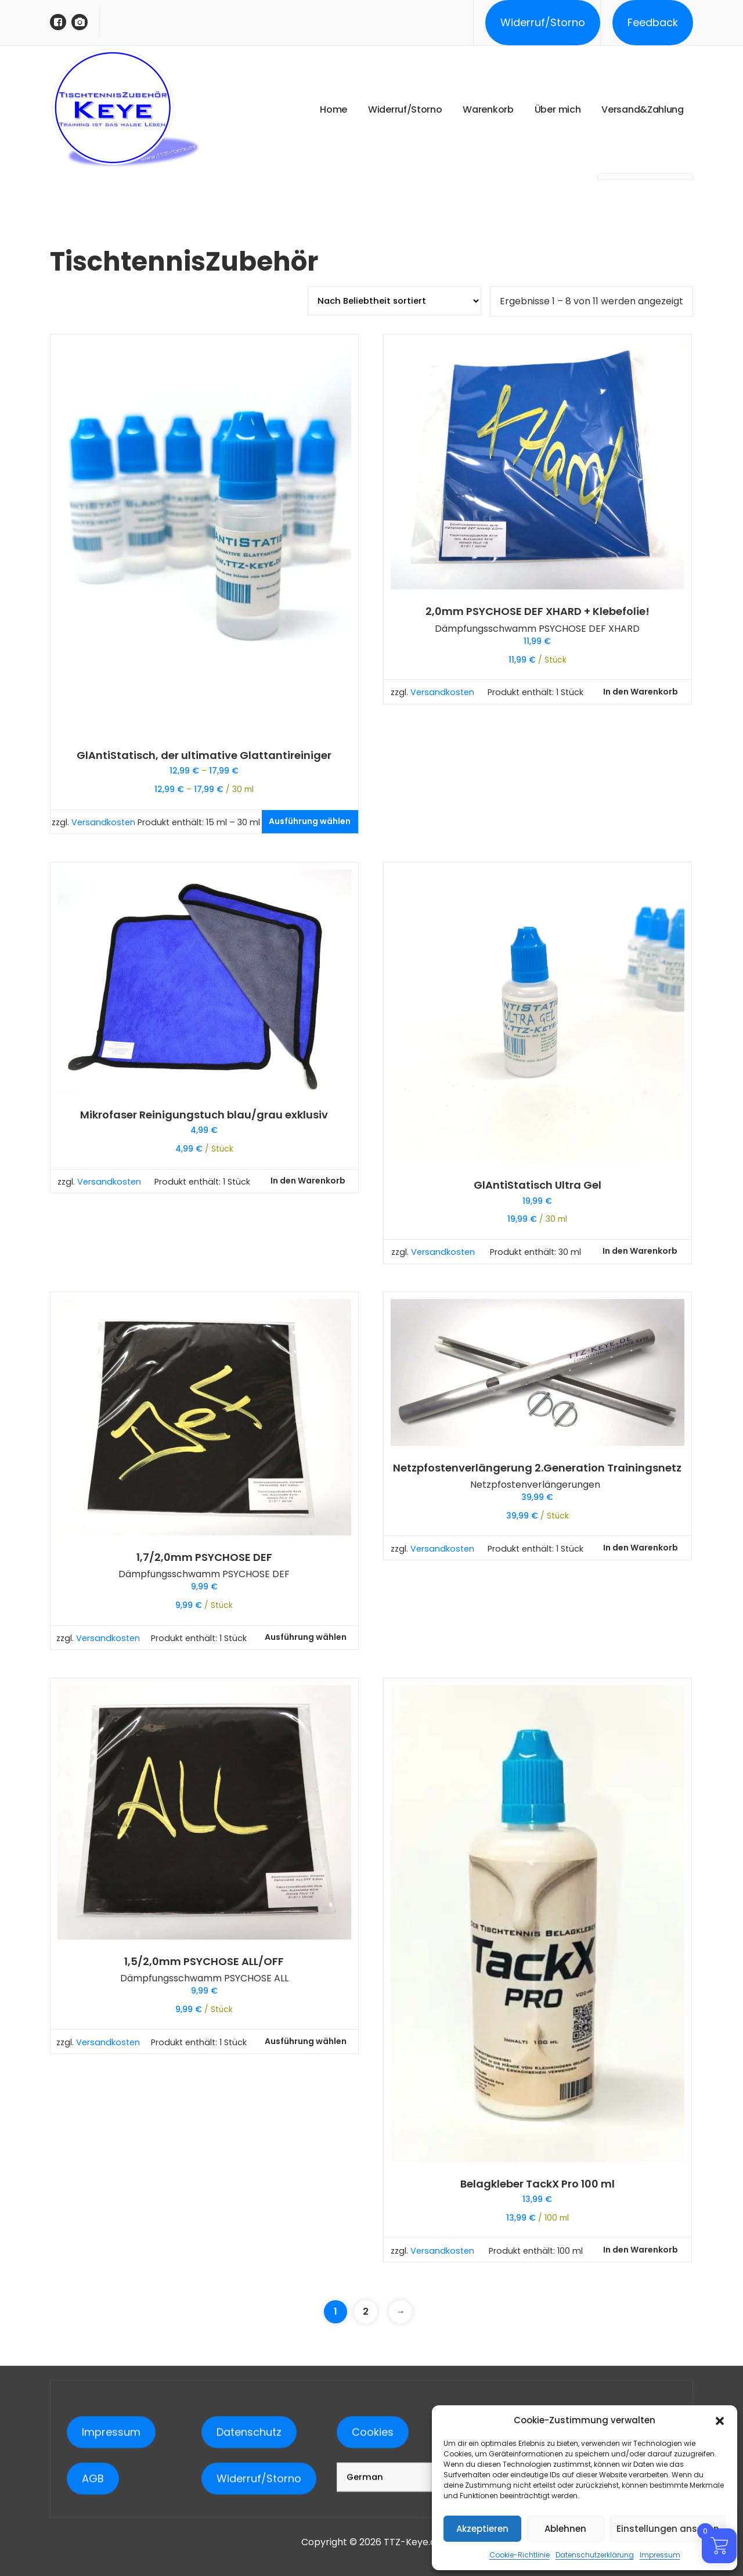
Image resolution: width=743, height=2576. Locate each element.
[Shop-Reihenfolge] (394, 300)
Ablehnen (565, 2529)
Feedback (652, 22)
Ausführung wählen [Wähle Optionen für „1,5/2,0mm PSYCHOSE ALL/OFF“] (306, 2041)
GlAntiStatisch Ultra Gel (537, 1185)
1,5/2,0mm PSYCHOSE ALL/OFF (204, 1961)
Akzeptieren (482, 2529)
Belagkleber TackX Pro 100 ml (537, 2184)
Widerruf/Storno (542, 22)
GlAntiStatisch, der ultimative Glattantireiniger (204, 755)
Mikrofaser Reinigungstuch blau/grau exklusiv (204, 1115)
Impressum (660, 2555)
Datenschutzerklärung (595, 2555)
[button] (720, 2420)
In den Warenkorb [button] (640, 691)
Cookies (373, 2557)
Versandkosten (103, 822)
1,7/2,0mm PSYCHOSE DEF (204, 1557)
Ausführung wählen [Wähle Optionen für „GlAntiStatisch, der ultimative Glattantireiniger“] (310, 821)
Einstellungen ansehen (667, 2529)
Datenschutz (249, 2557)
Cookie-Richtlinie (519, 2555)
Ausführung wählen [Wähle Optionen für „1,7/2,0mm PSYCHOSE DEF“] (306, 1637)
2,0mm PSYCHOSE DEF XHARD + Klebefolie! (537, 611)
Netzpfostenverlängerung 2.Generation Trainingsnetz (537, 1468)
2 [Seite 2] (366, 2311)
